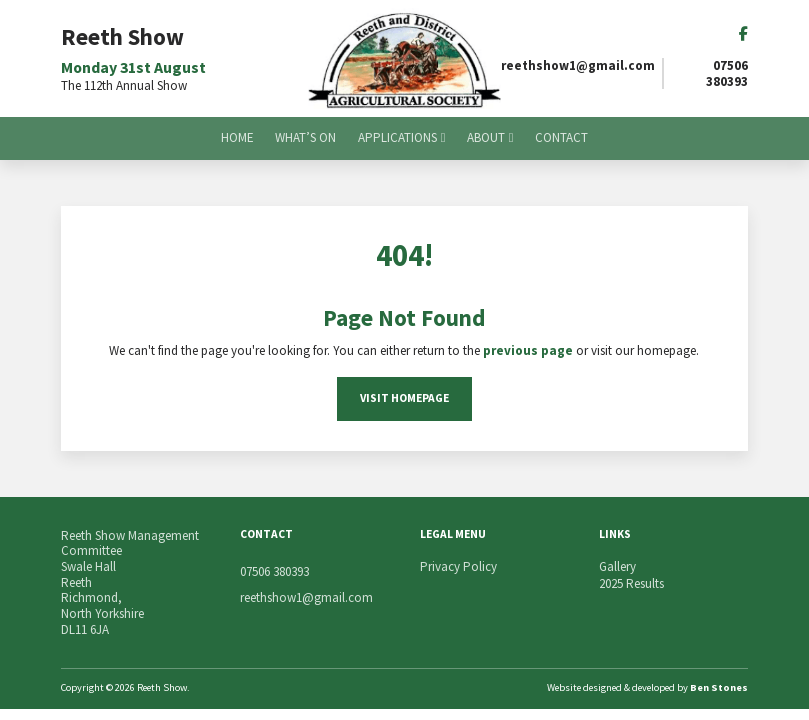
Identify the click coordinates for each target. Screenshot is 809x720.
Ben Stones (719, 687)
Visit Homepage (404, 398)
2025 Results (631, 583)
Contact (561, 137)
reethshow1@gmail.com (578, 66)
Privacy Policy (458, 566)
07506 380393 (727, 73)
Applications (397, 137)
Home (237, 137)
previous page (528, 350)
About (486, 137)
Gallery (617, 566)
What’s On (305, 137)
